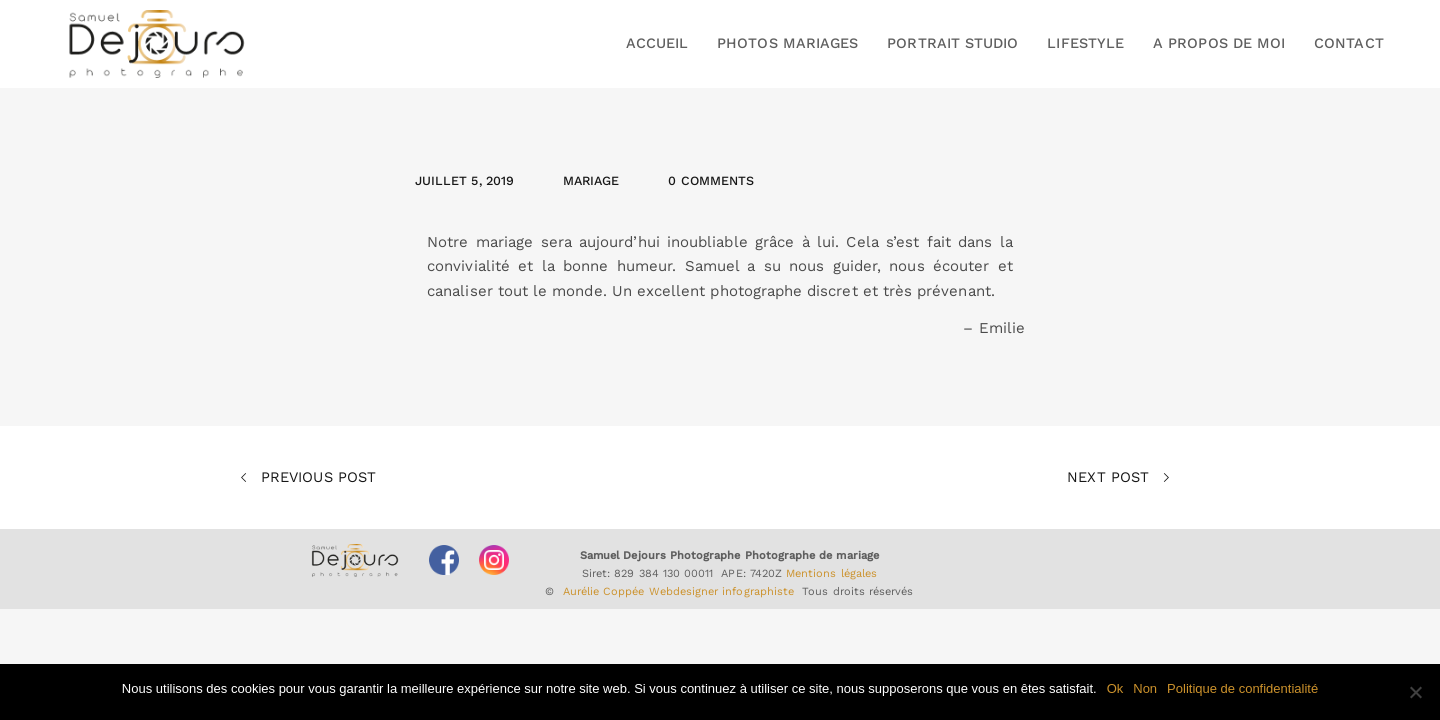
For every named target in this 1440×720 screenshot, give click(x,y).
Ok (1115, 688)
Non (1145, 688)
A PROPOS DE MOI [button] (1219, 43)
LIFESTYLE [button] (1085, 43)
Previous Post (308, 478)
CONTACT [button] (1348, 43)
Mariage (591, 180)
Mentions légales (831, 573)
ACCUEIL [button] (657, 43)
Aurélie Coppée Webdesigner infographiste (679, 591)
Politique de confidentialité (1242, 688)
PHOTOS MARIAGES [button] (787, 43)
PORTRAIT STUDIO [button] (952, 43)
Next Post (1118, 478)
